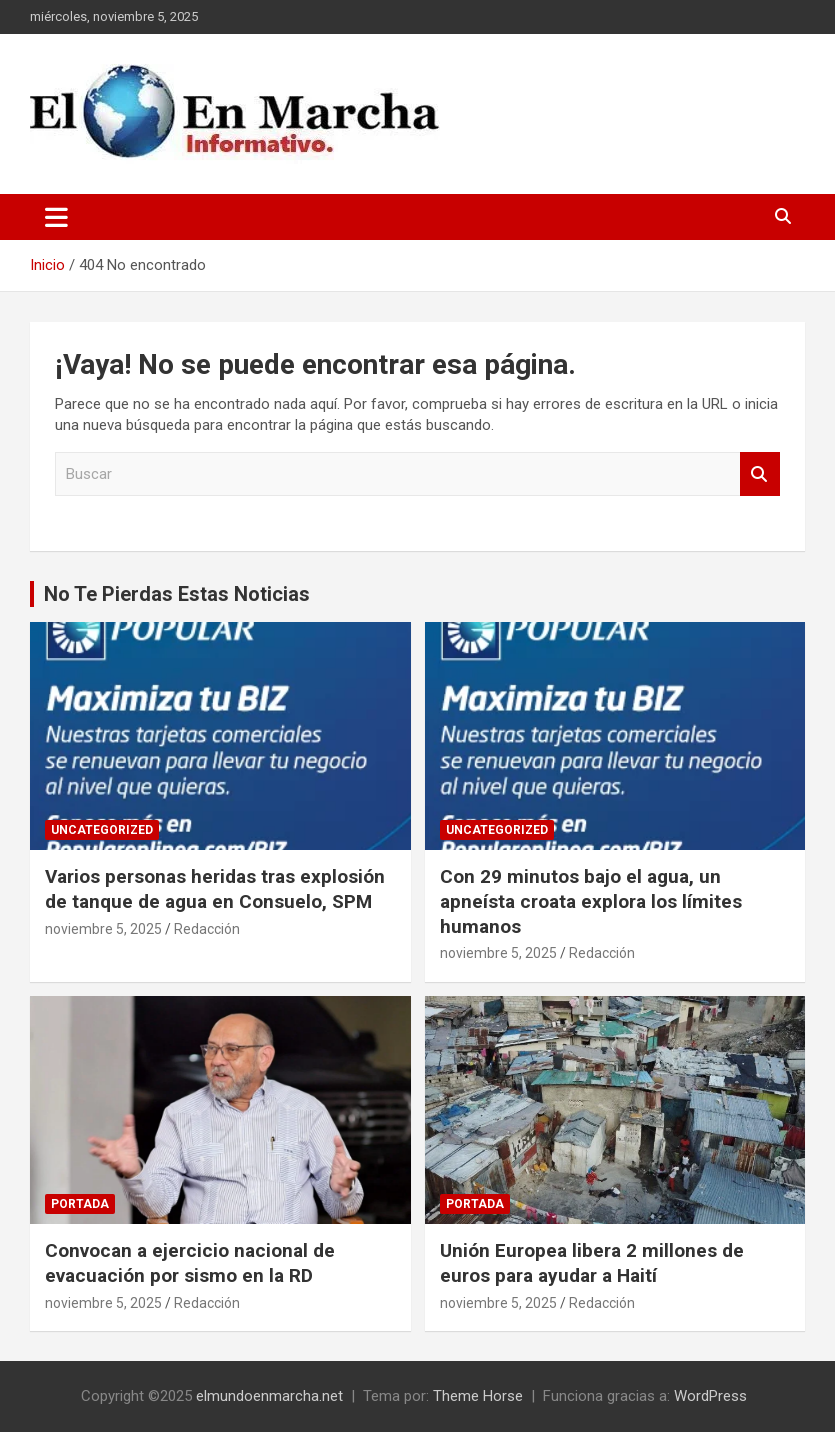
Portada (80, 1204)
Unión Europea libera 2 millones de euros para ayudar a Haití (592, 1263)
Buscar (760, 474)
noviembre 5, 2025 (103, 929)
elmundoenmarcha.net (269, 1396)
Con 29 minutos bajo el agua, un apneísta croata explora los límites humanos (591, 901)
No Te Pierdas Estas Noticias (177, 594)
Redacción (207, 929)
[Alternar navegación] (56, 217)
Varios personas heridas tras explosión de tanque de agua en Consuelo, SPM (215, 889)
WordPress (710, 1396)
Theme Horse (478, 1396)
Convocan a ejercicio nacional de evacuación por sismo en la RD (190, 1263)
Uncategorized (102, 830)
